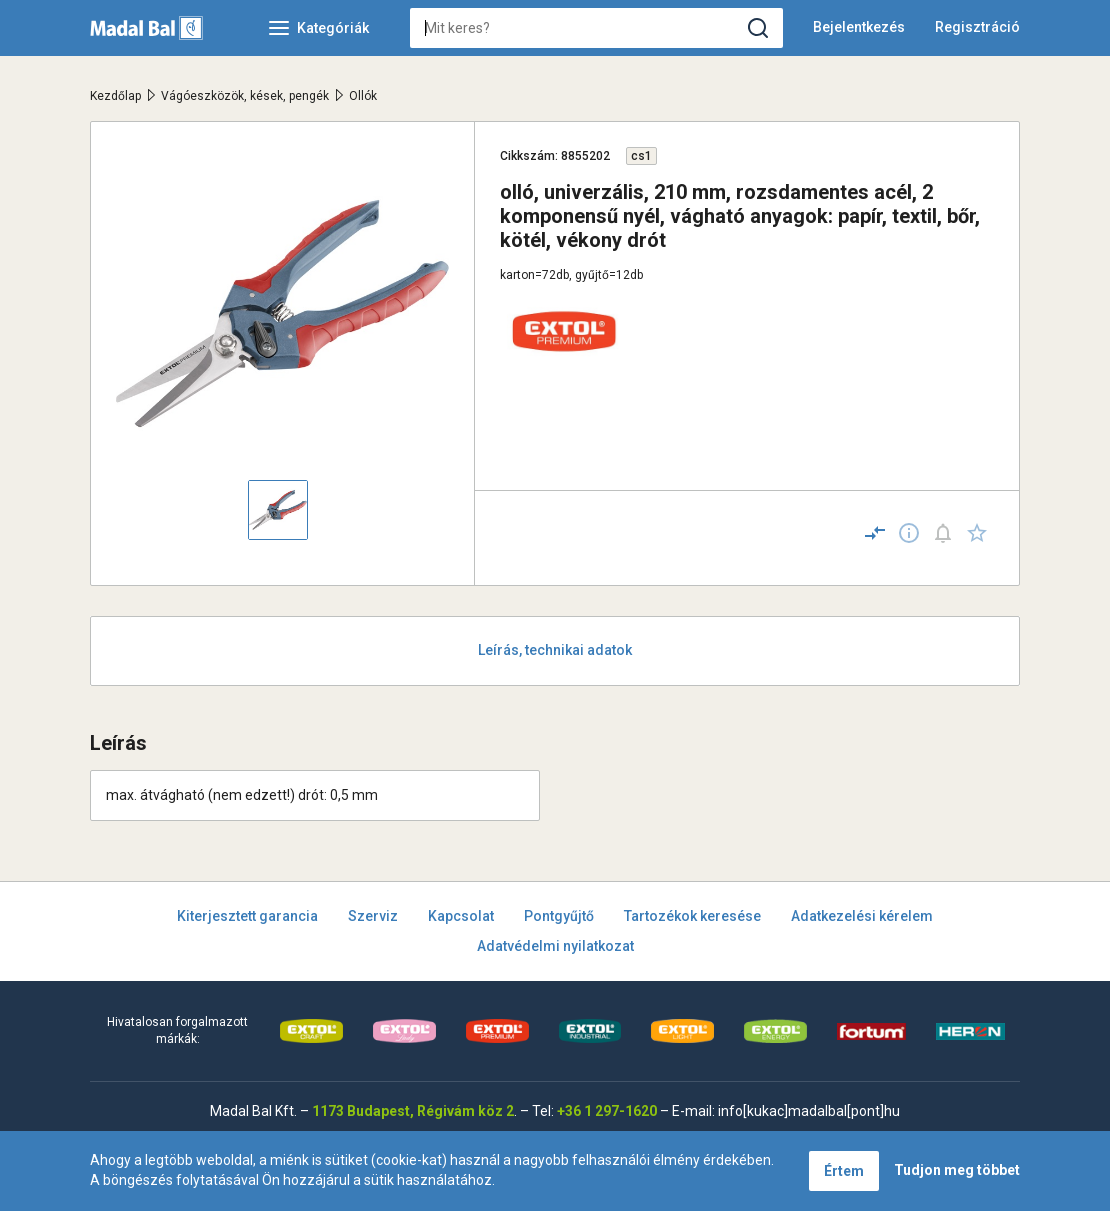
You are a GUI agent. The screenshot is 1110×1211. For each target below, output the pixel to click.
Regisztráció (977, 27)
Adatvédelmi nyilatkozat (555, 946)
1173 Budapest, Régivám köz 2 (413, 1111)
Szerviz (373, 916)
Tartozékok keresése (692, 916)
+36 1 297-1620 (607, 1111)
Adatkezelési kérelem (862, 916)
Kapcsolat (461, 916)
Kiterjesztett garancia (247, 916)
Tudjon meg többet (957, 1170)
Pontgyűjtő (559, 916)
